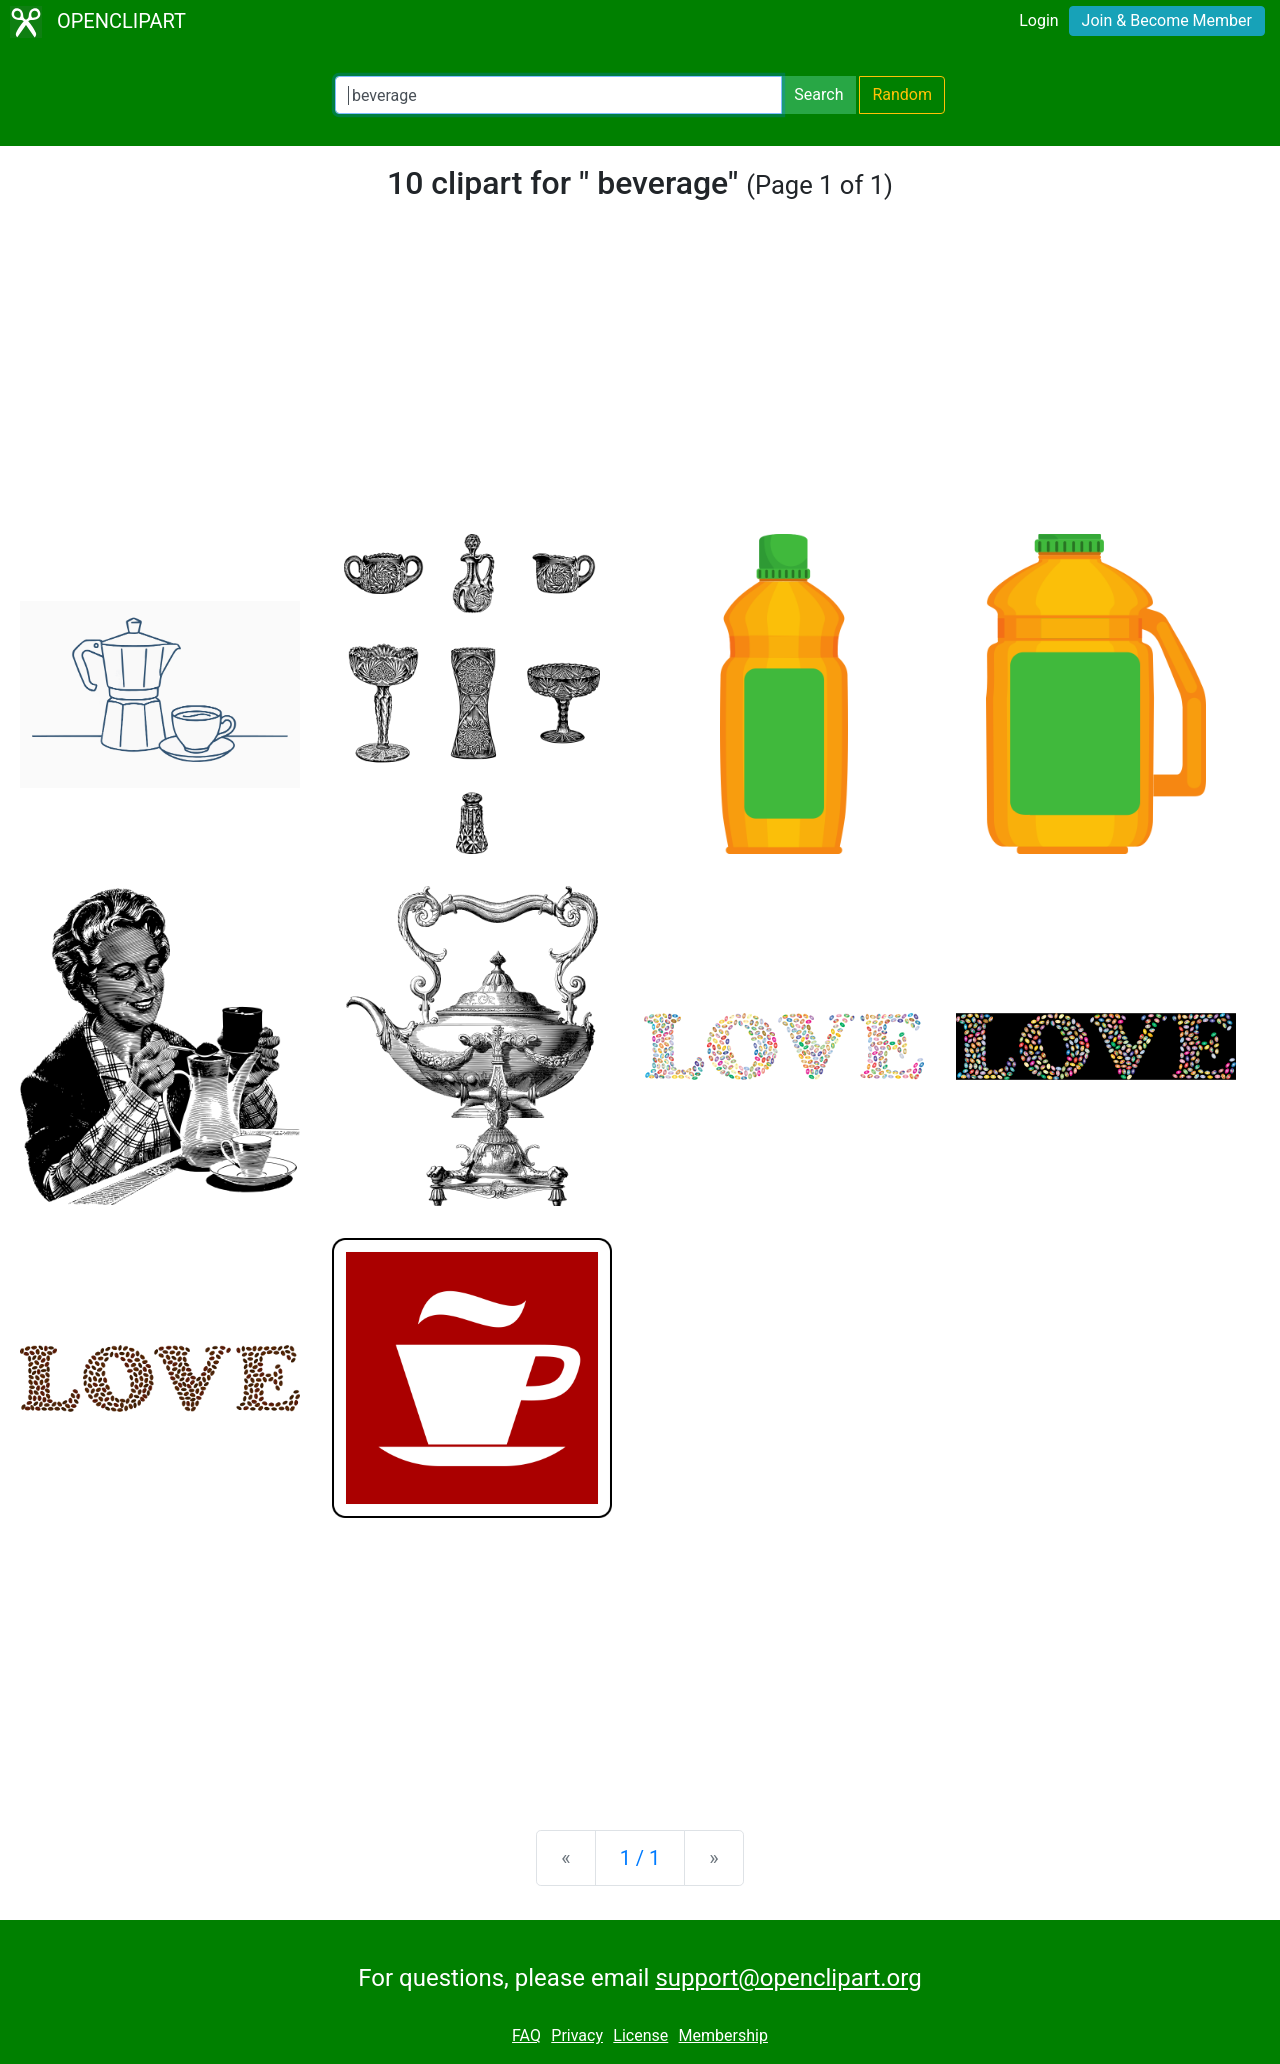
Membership (723, 2035)
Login (1038, 20)
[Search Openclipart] (558, 95)
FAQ (526, 2035)
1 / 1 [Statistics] (640, 1858)
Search (818, 94)
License (640, 2035)
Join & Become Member (1167, 20)
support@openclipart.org (788, 1978)
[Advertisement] (640, 384)
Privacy (577, 2035)
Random (902, 94)
